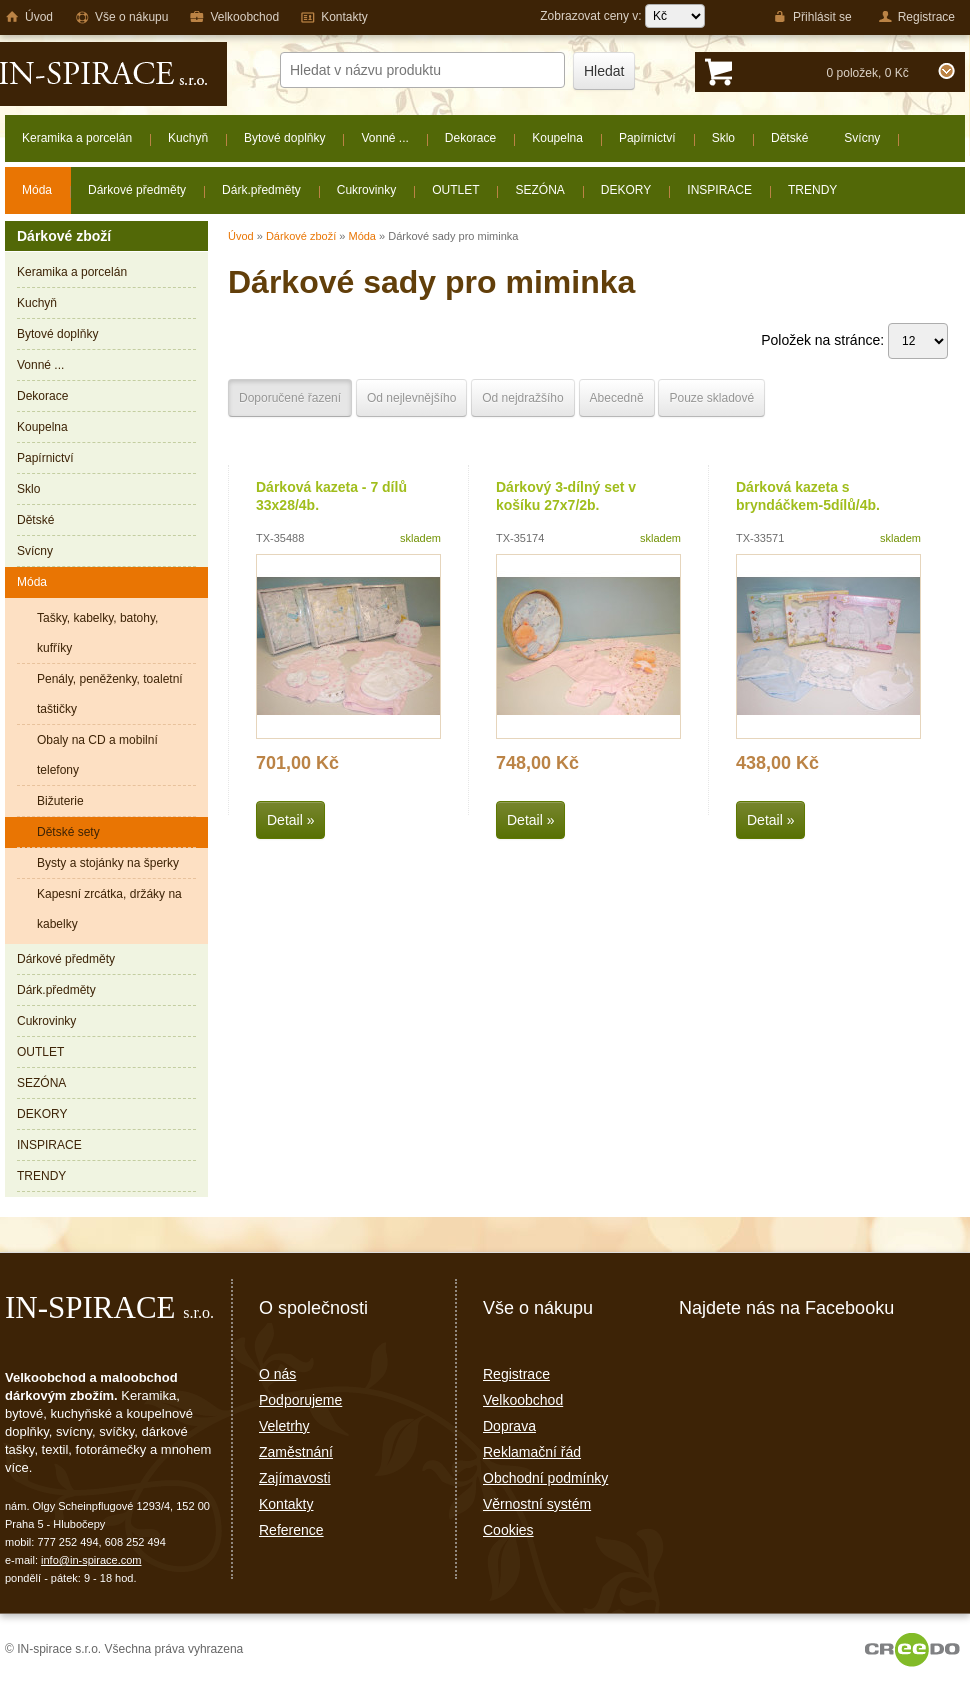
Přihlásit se (812, 17)
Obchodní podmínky (545, 1478)
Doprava (509, 1426)
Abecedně (617, 398)
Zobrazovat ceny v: (622, 16)
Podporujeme (300, 1400)
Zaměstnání (296, 1452)
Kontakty (286, 1504)
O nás (277, 1374)
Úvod (241, 236)
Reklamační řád (532, 1452)
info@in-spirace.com (91, 1560)
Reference (291, 1530)
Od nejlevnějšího (411, 398)
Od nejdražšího (522, 398)
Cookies (508, 1530)
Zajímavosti (295, 1478)
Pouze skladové (711, 398)
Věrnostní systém (537, 1504)
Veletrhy (284, 1426)
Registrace (516, 1374)
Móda (362, 236)
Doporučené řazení (290, 398)
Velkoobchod (523, 1400)
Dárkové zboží (301, 236)
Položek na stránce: (854, 340)
